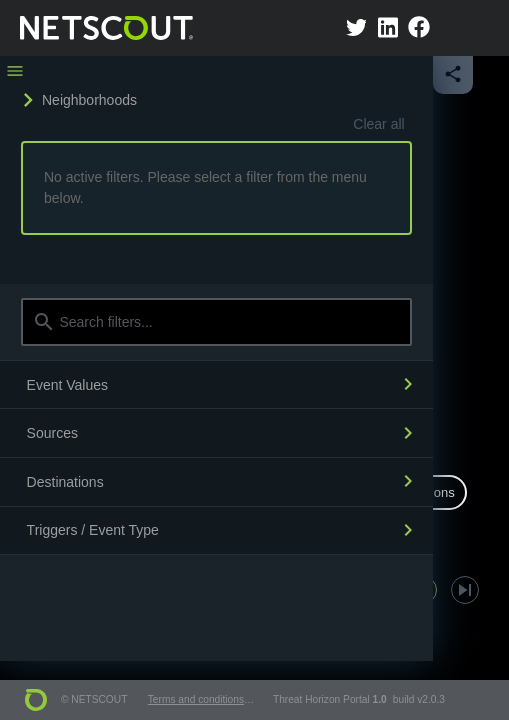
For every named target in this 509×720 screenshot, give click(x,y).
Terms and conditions (196, 699)
